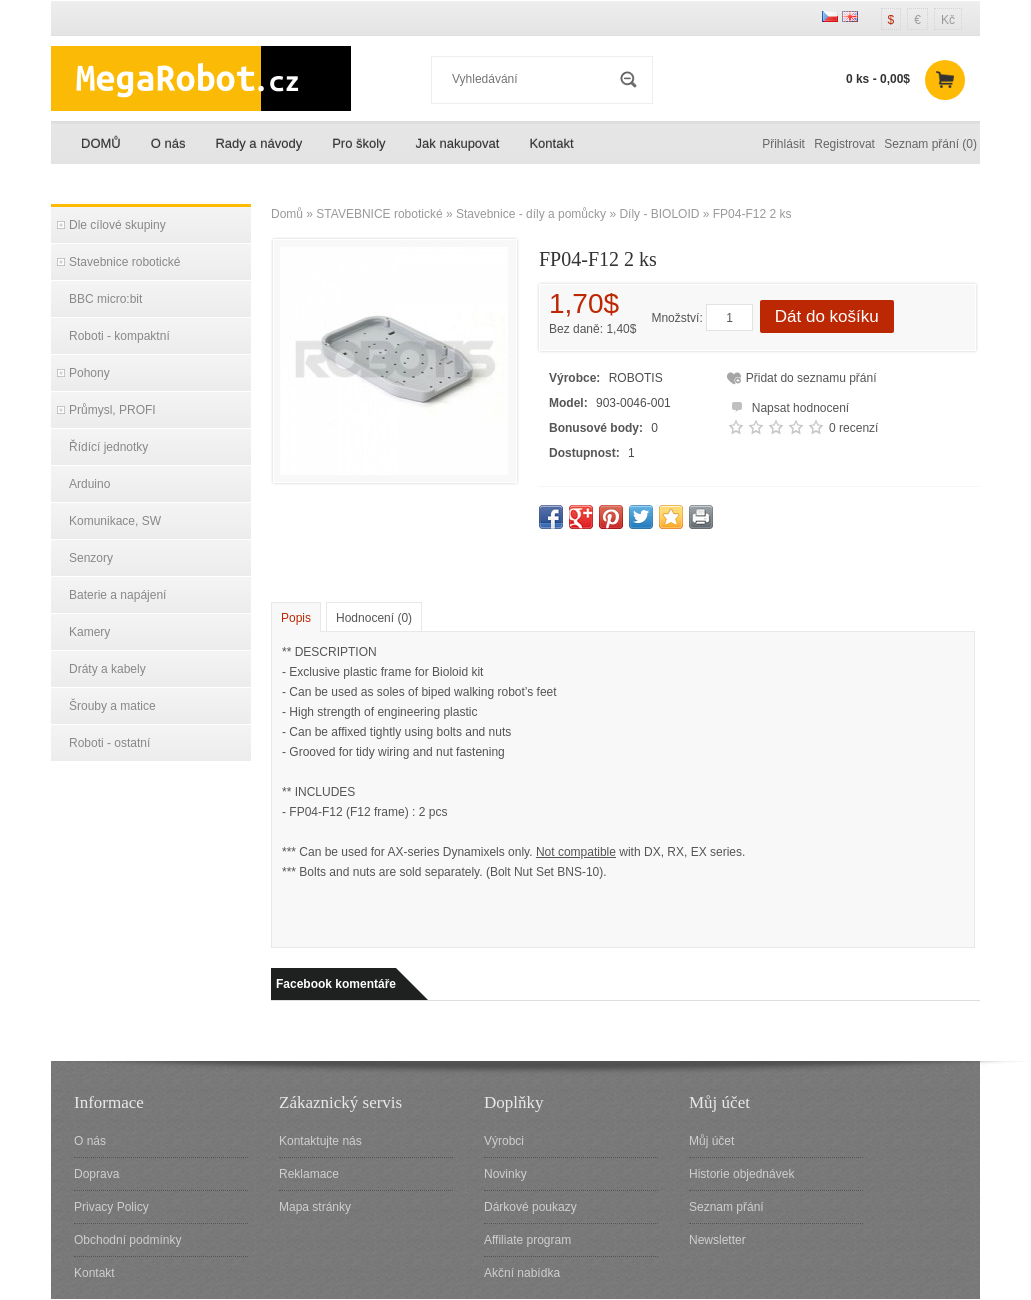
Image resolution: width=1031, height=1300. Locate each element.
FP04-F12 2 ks (752, 214)
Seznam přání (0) (930, 144)
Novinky (505, 1174)
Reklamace (309, 1174)
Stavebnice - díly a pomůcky (531, 214)
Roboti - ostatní (109, 743)
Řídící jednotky (108, 447)
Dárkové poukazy (530, 1207)
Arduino (89, 484)
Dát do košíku (827, 316)
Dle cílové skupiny (117, 225)
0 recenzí (853, 428)
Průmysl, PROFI (112, 410)
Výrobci (504, 1141)
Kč (948, 20)
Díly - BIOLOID (659, 214)
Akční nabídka (522, 1273)
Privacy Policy (111, 1207)
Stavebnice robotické (124, 262)
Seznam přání (726, 1207)
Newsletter (717, 1240)
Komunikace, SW (115, 521)
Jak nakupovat (458, 143)
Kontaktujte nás (320, 1141)
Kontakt (551, 143)
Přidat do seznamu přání (811, 378)
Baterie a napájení (117, 595)
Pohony (89, 373)
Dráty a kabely (107, 669)
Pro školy (358, 143)
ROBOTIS (636, 378)
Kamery (89, 632)
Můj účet (711, 1141)
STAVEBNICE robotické (379, 214)
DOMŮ (101, 143)
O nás (168, 143)
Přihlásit (783, 144)
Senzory (91, 558)
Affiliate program (527, 1240)
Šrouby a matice (112, 706)
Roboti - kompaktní (119, 336)
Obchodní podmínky (127, 1240)
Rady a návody (258, 143)
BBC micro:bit (105, 299)
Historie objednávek (741, 1174)
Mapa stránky (315, 1207)
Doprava (96, 1174)
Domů (287, 214)
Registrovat (844, 144)
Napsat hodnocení (787, 405)
